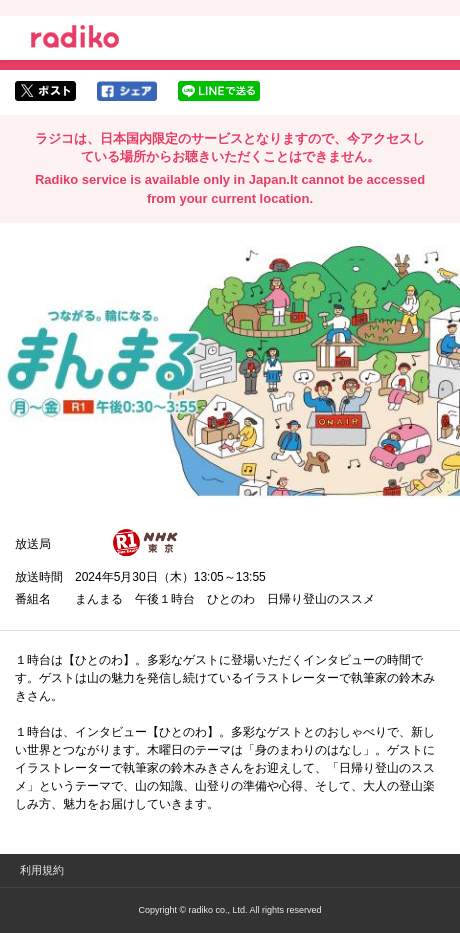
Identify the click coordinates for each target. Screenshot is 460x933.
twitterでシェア (45, 91)
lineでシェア (219, 91)
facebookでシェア (127, 91)
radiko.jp (75, 40)
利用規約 (42, 870)
